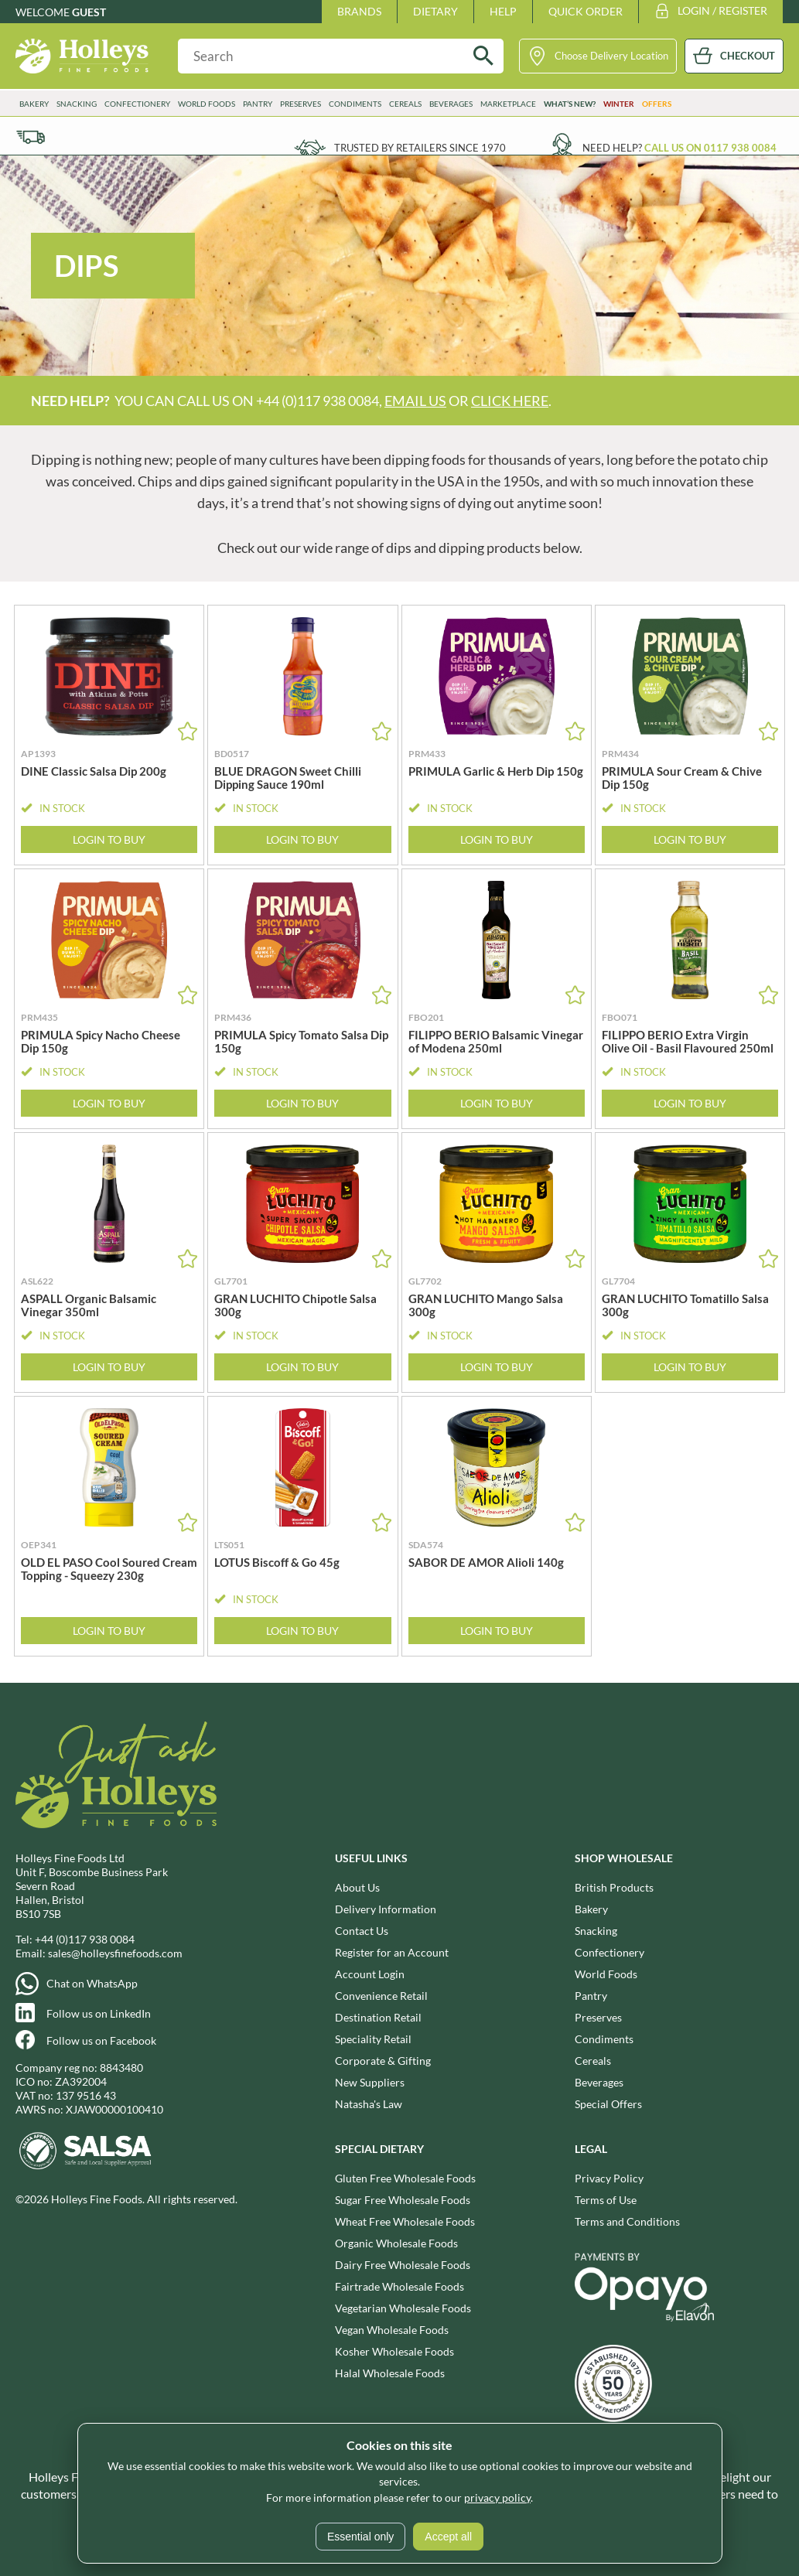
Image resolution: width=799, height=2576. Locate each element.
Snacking (76, 103)
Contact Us (361, 1930)
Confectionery (137, 103)
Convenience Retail (381, 1995)
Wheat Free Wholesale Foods (405, 2221)
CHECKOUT (747, 55)
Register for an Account (392, 1952)
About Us (357, 1887)
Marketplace (508, 103)
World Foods (206, 103)
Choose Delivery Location (611, 55)
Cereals (405, 103)
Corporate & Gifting (383, 2060)
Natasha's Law (368, 2103)
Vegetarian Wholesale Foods (403, 2308)
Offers (656, 103)
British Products (614, 1887)
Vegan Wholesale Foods (392, 2329)
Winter (618, 103)
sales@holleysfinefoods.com (115, 1953)
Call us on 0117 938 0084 (710, 148)
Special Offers (608, 2103)
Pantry (257, 103)
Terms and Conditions (627, 2221)
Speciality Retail (373, 2038)
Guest (89, 12)
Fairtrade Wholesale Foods (399, 2286)
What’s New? (570, 103)
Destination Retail (378, 2017)
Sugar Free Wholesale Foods (402, 2199)
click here (509, 400)
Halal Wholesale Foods (390, 2373)
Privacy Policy (609, 2178)
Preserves (300, 103)
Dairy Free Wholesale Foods (402, 2264)
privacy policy (497, 2497)
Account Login (370, 1974)
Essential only (360, 2536)
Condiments (355, 103)
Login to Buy (109, 839)
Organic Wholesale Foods (396, 2243)
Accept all (448, 2536)
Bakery (34, 103)
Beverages (451, 103)
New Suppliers (370, 2082)
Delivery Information (385, 1909)
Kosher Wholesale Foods (394, 2351)
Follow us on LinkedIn (98, 2013)
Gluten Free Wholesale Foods (405, 2178)
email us (415, 400)
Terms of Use (606, 2199)
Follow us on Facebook (101, 2040)
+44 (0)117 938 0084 (85, 1939)
